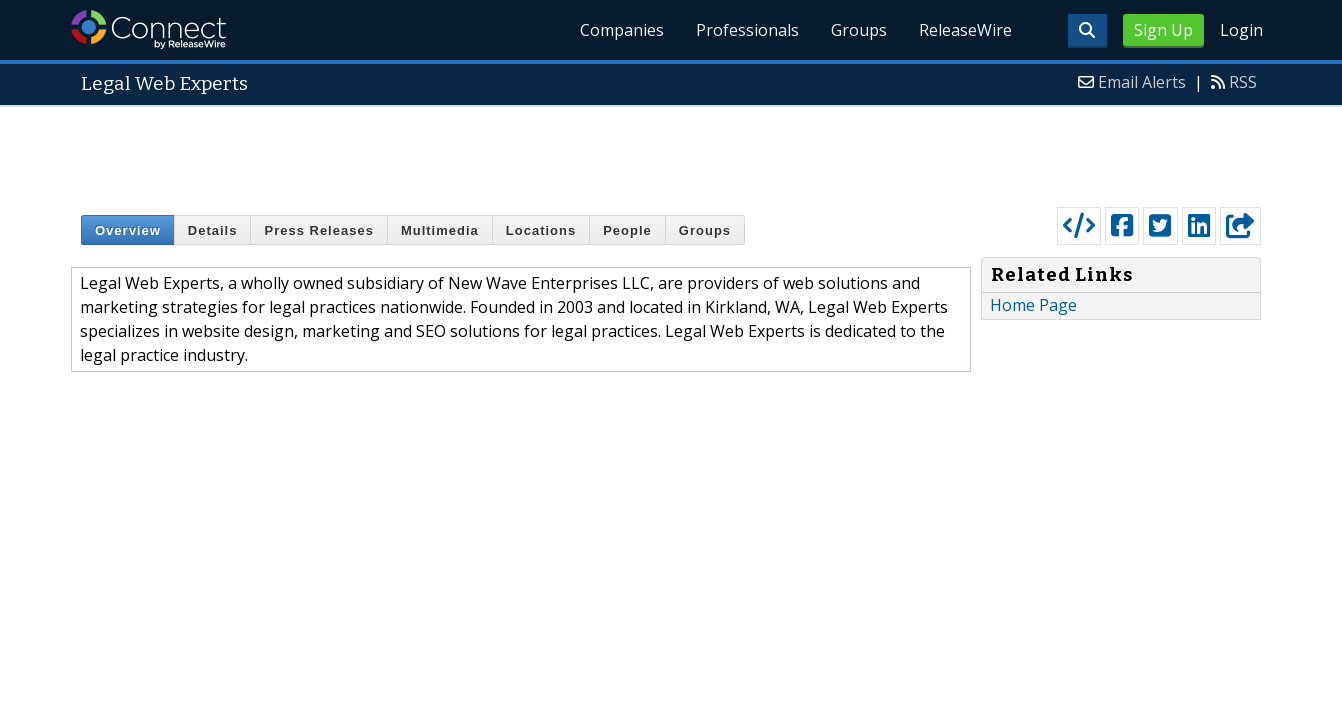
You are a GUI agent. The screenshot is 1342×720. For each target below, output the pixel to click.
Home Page (1033, 305)
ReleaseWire (965, 30)
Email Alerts (1142, 82)
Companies (622, 30)
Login (1241, 30)
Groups (859, 30)
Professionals (747, 30)
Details (213, 230)
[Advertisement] (671, 152)
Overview (128, 230)
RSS (1243, 82)
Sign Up (1163, 30)
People (627, 230)
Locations (541, 230)
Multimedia (440, 230)
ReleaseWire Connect (148, 29)
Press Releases (318, 230)
